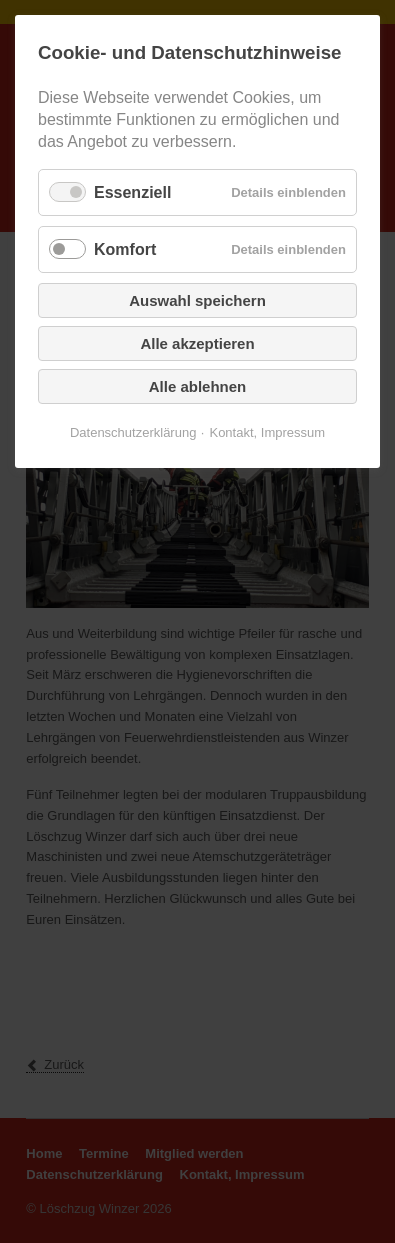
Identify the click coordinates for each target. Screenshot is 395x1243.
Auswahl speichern (197, 300)
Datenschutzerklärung (133, 432)
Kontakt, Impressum (267, 432)
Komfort (125, 249)
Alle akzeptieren (197, 343)
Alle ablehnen (198, 386)
